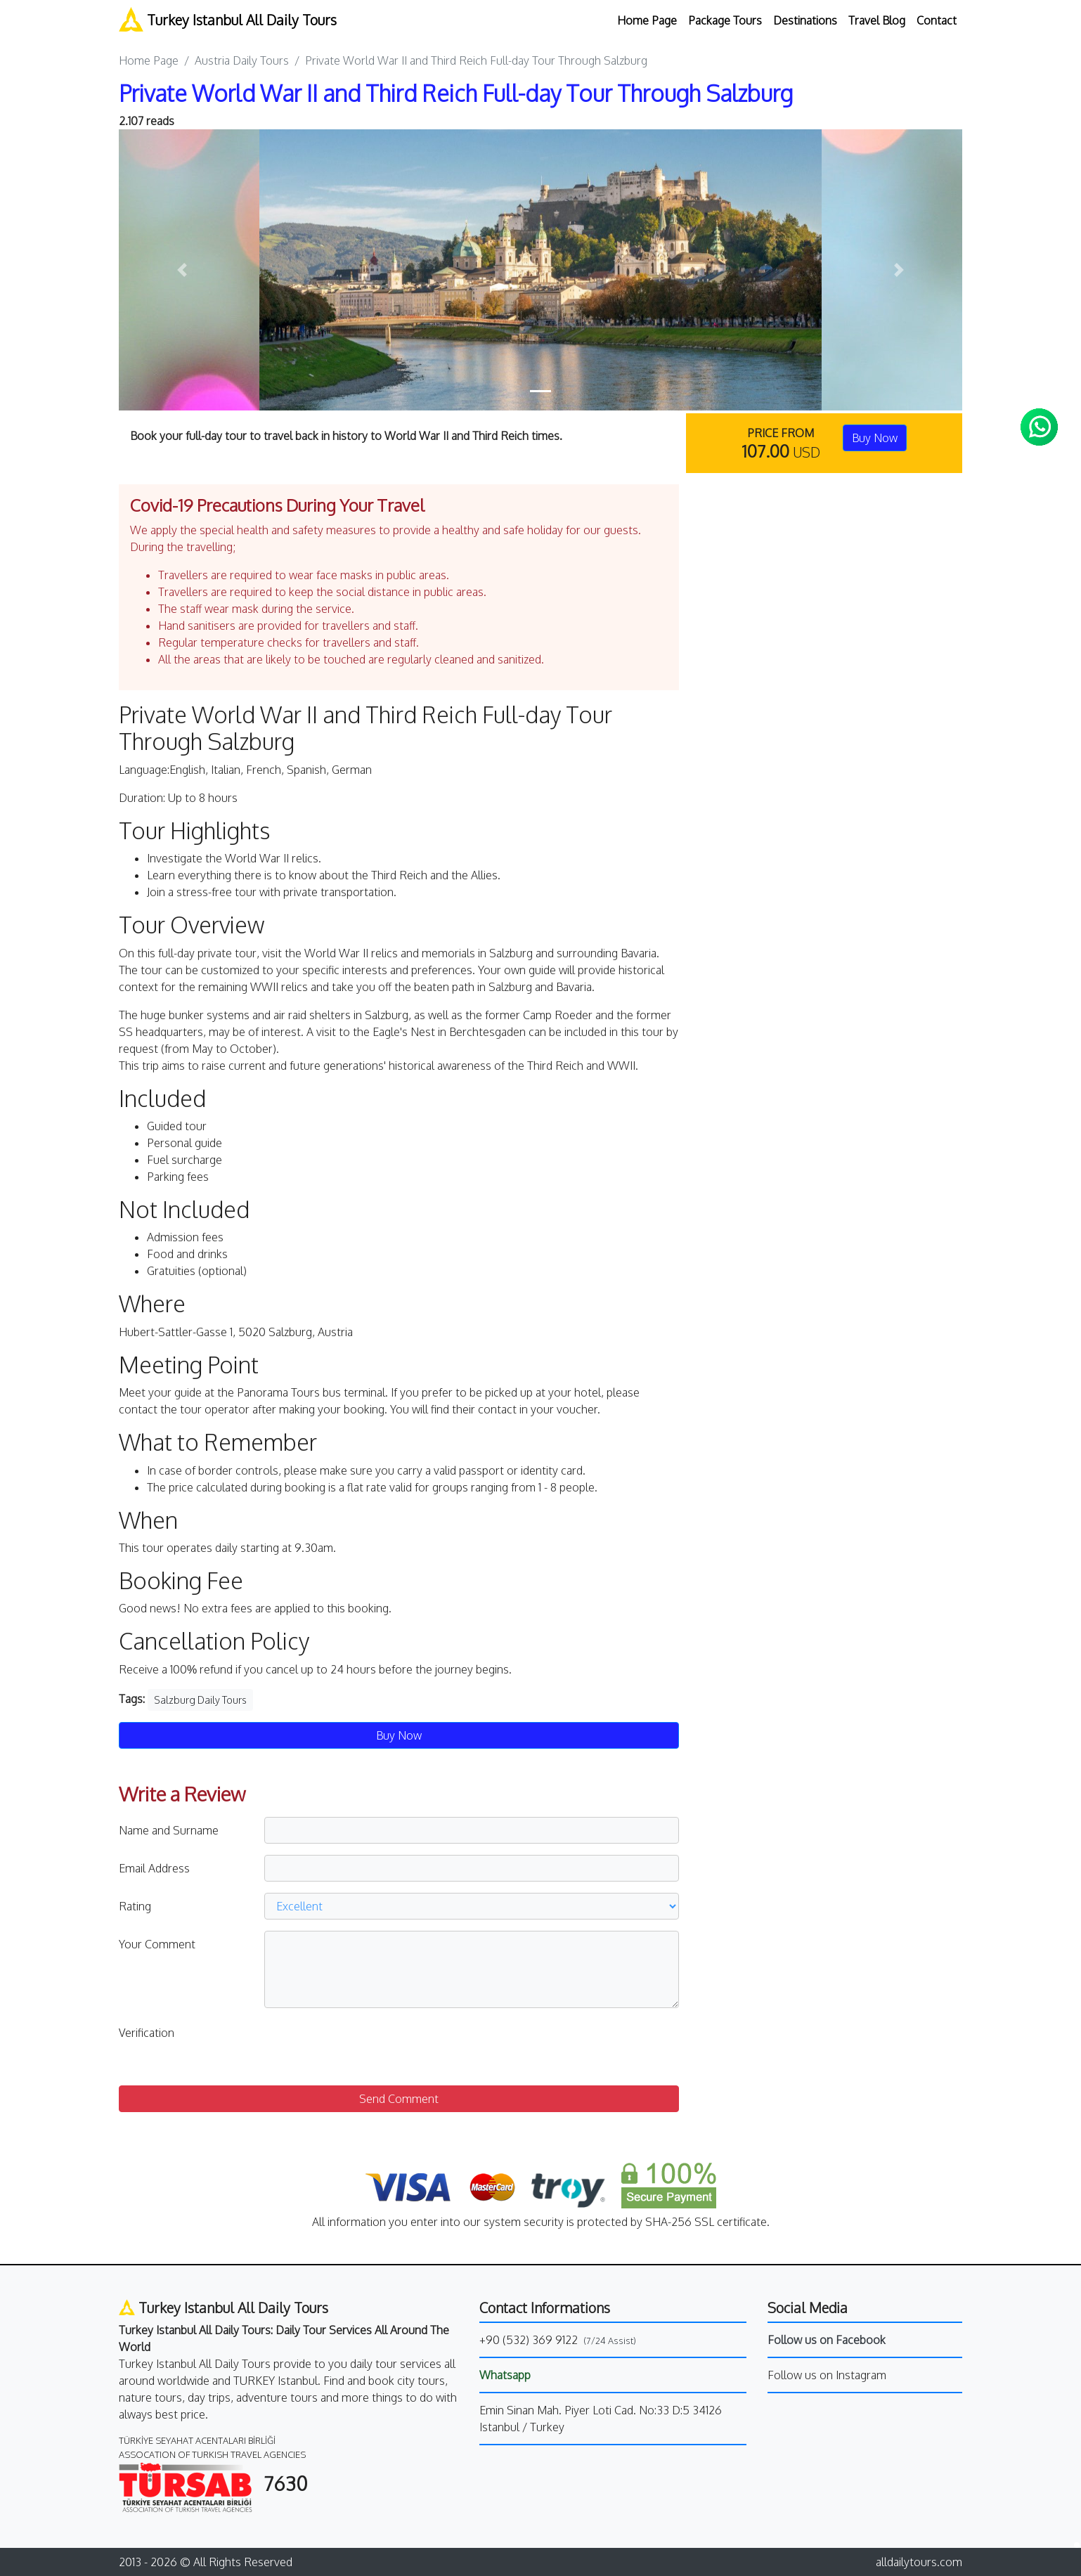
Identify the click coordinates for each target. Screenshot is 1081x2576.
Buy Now (875, 438)
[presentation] (371, 2046)
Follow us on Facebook (827, 2340)
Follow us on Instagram (827, 2375)
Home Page (647, 20)
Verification (146, 2033)
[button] (182, 269)
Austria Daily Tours (242, 60)
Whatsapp (505, 2375)
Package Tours (725, 20)
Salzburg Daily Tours (200, 1700)
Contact (937, 20)
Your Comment (157, 1944)
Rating (135, 1906)
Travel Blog (876, 20)
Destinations (805, 20)
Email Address (154, 1868)
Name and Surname (169, 1830)
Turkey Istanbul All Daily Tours (228, 19)
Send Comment (399, 2099)
